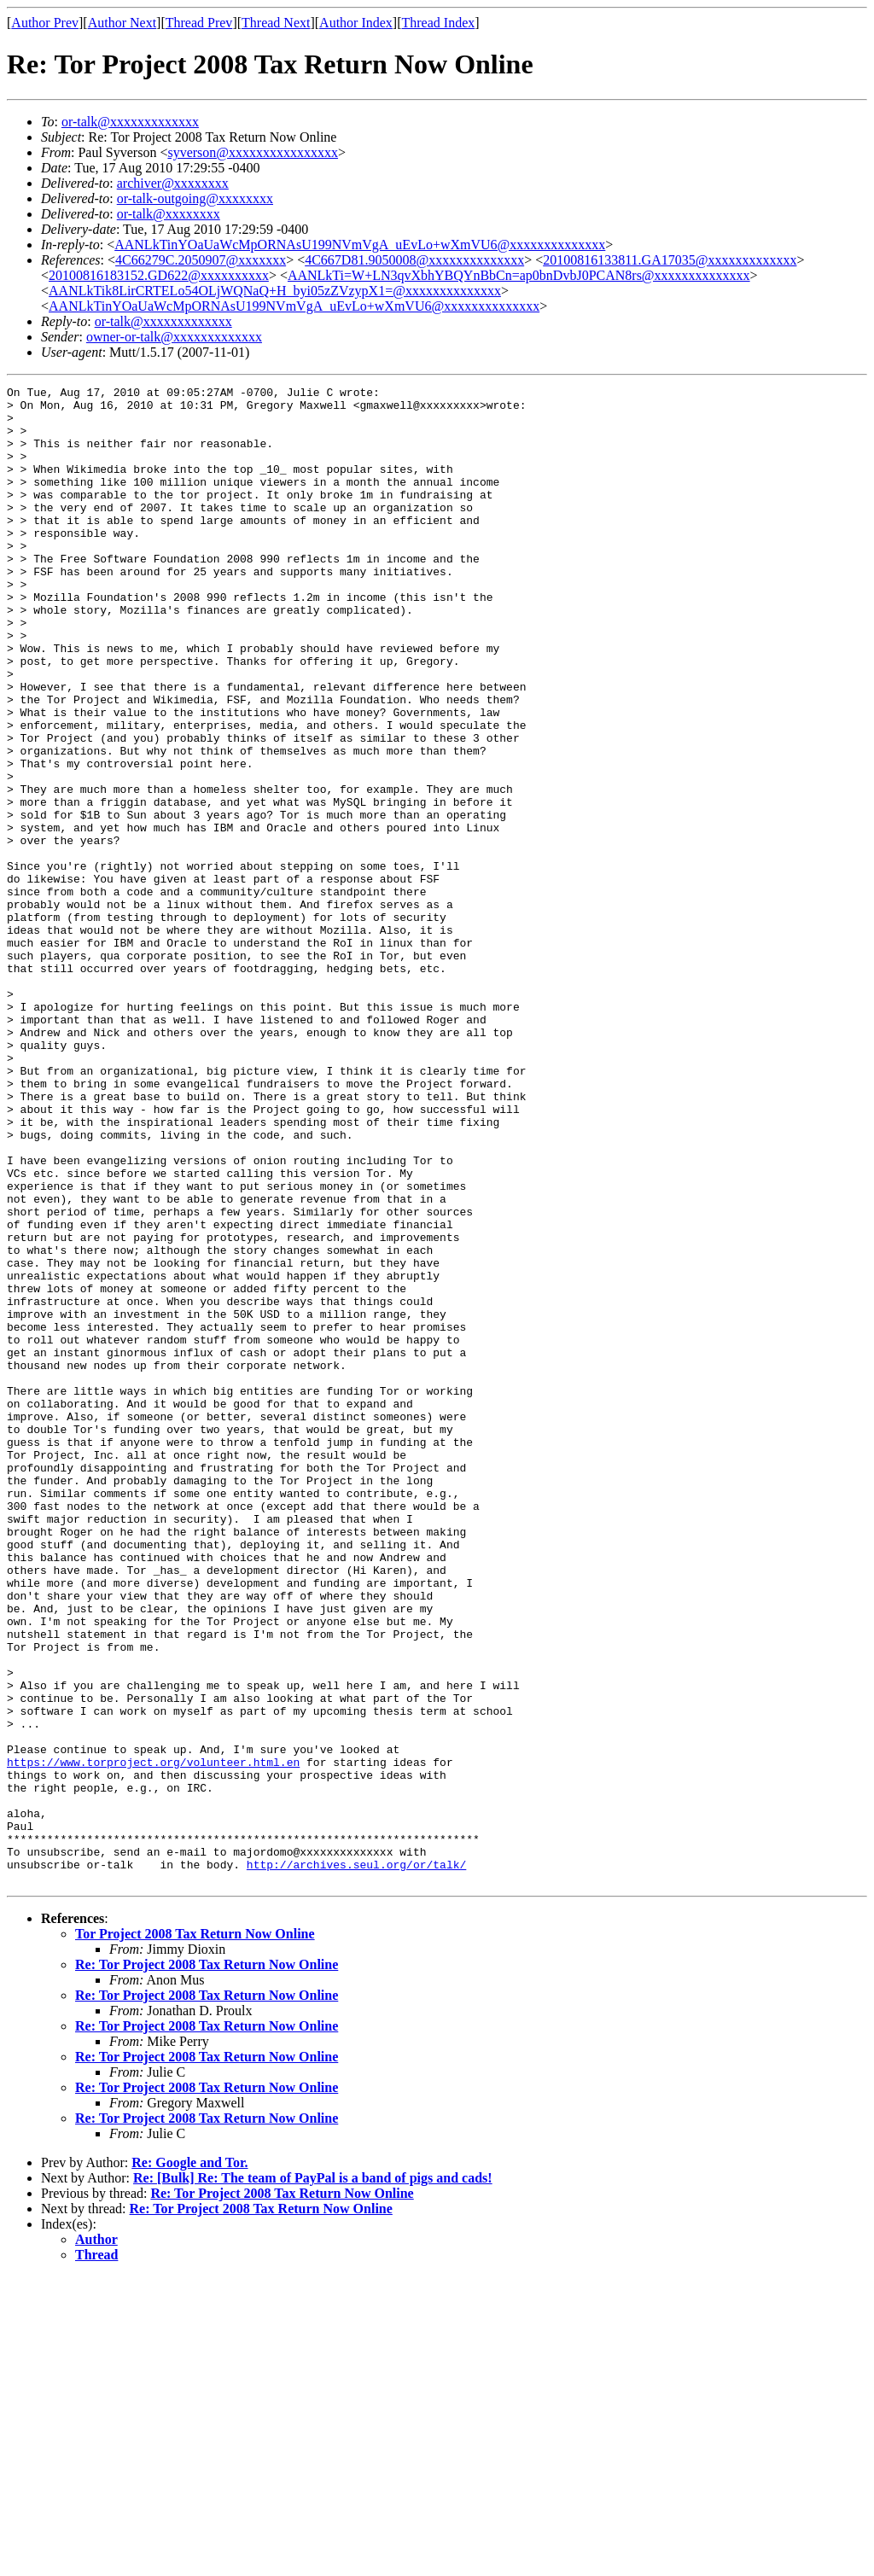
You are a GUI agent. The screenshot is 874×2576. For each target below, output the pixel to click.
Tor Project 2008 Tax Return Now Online (195, 2233)
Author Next (122, 22)
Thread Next (276, 22)
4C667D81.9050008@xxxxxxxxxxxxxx (414, 260)
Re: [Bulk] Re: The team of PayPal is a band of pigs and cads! (312, 2477)
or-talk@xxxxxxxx (168, 214)
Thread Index (438, 22)
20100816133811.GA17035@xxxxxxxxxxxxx (669, 260)
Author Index (356, 22)
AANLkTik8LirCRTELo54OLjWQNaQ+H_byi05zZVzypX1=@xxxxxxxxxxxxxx (275, 290)
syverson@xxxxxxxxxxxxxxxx (252, 152)
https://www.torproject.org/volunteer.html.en (153, 2038)
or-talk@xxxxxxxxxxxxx (130, 121)
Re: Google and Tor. (189, 2462)
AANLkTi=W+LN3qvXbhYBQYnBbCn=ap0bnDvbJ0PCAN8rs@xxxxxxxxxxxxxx (519, 275)
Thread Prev (199, 22)
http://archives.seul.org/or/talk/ (356, 2161)
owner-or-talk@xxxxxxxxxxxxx (174, 336)
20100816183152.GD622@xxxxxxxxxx (159, 275)
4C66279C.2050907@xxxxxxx (200, 260)
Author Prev (45, 22)
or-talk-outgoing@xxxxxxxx (195, 198)
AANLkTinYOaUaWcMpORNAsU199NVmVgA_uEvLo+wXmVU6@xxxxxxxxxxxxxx (359, 244)
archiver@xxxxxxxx (173, 183)
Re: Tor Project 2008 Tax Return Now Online (206, 2264)
